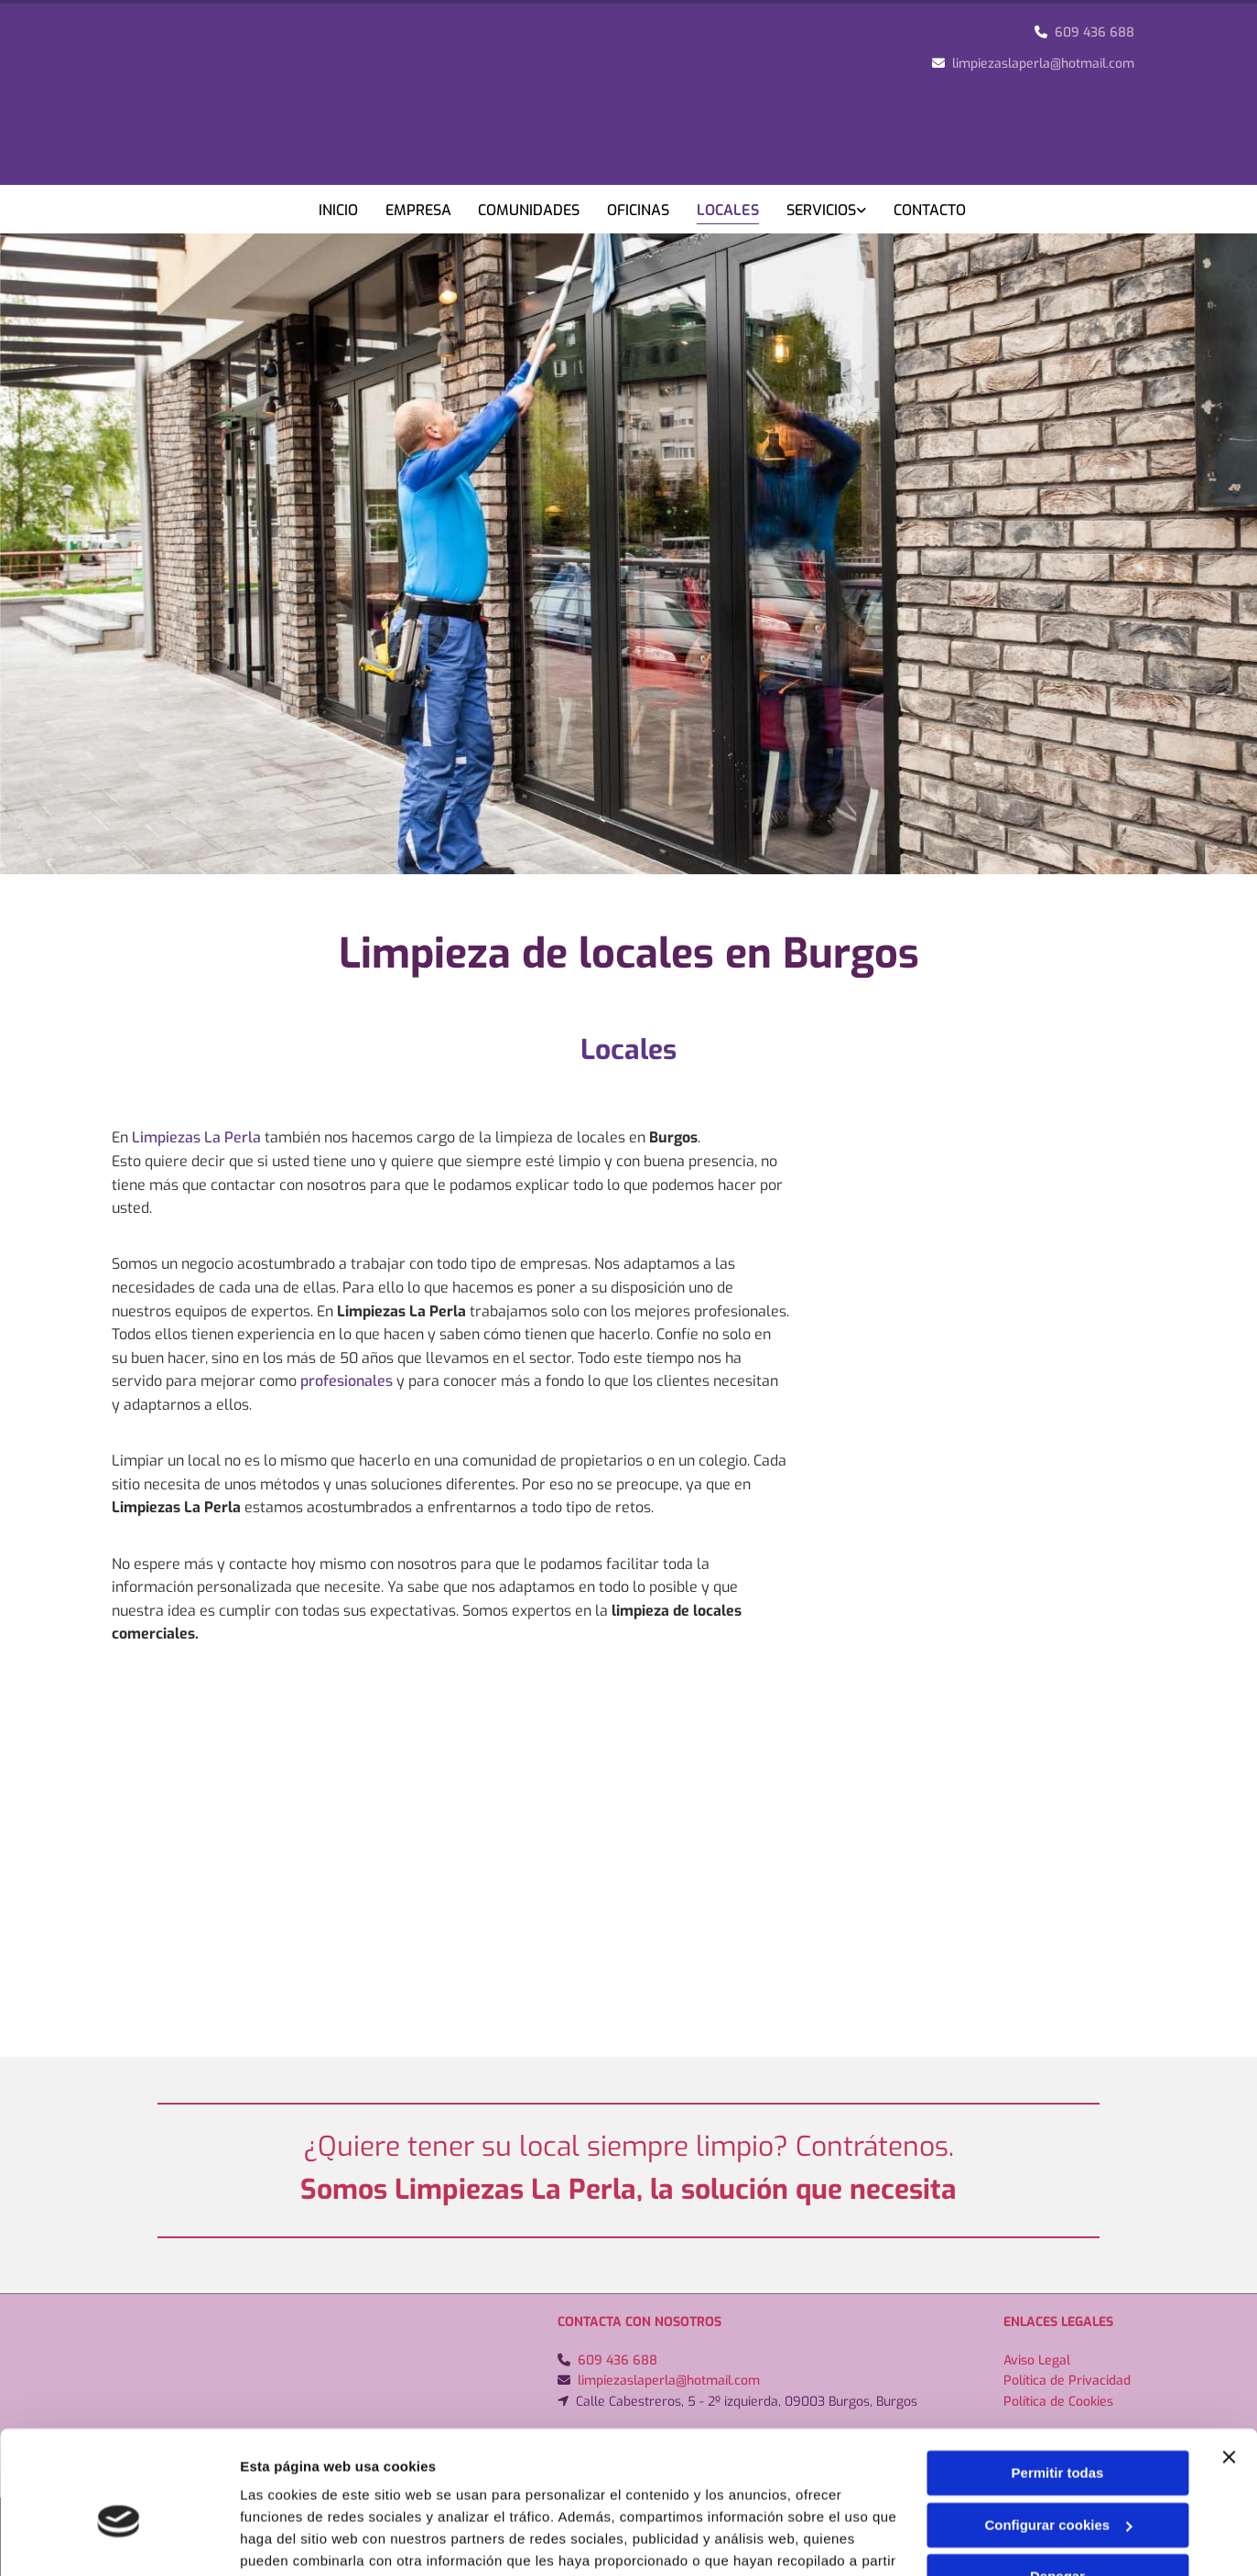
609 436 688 (1094, 32)
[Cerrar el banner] (1228, 2363)
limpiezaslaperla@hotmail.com (1043, 63)
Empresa (418, 210)
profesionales (346, 1381)
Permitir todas (1058, 2379)
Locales (729, 210)
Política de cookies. (582, 2489)
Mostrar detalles (293, 2540)
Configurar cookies (1058, 2431)
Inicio (338, 210)
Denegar (1057, 2483)
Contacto (930, 210)
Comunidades (529, 210)
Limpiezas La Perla (196, 1137)
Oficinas (639, 210)
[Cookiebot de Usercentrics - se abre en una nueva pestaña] (118, 2540)
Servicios (822, 210)
